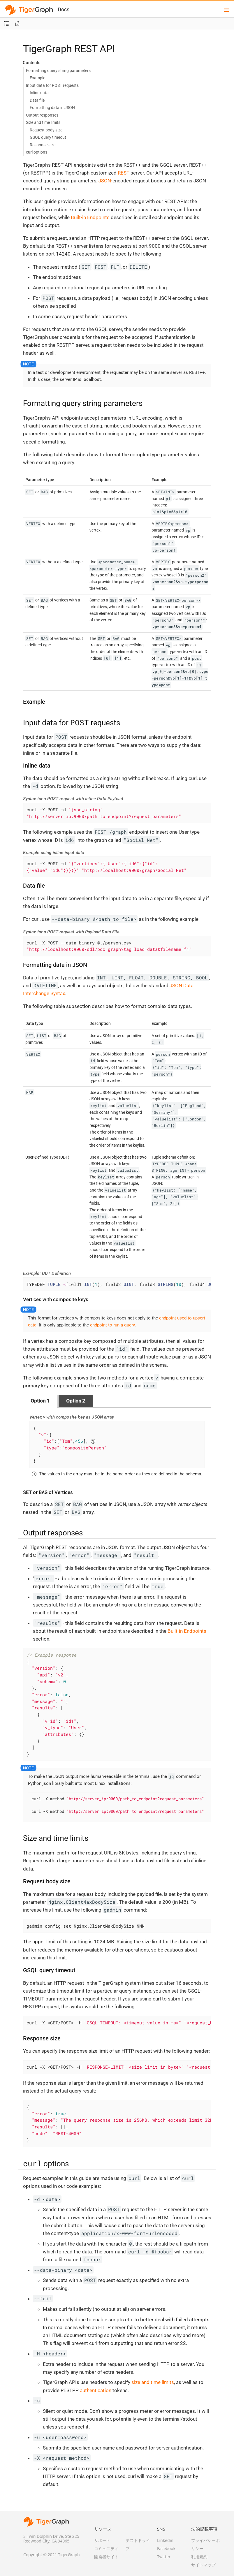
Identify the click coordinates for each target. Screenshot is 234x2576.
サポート (102, 2540)
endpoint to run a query (112, 1325)
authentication (95, 2390)
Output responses (42, 115)
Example (37, 77)
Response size (42, 144)
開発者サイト (106, 2556)
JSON (104, 181)
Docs (63, 9)
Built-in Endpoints (90, 217)
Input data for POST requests (52, 85)
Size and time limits (43, 122)
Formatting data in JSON (52, 107)
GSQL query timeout (48, 137)
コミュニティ (106, 2548)
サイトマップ (203, 2565)
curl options (36, 152)
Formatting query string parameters (58, 70)
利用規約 (199, 2556)
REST (123, 173)
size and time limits (152, 2382)
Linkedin (165, 2540)
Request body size (46, 130)
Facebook (166, 2548)
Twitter (163, 2556)
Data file (37, 100)
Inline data (39, 92)
